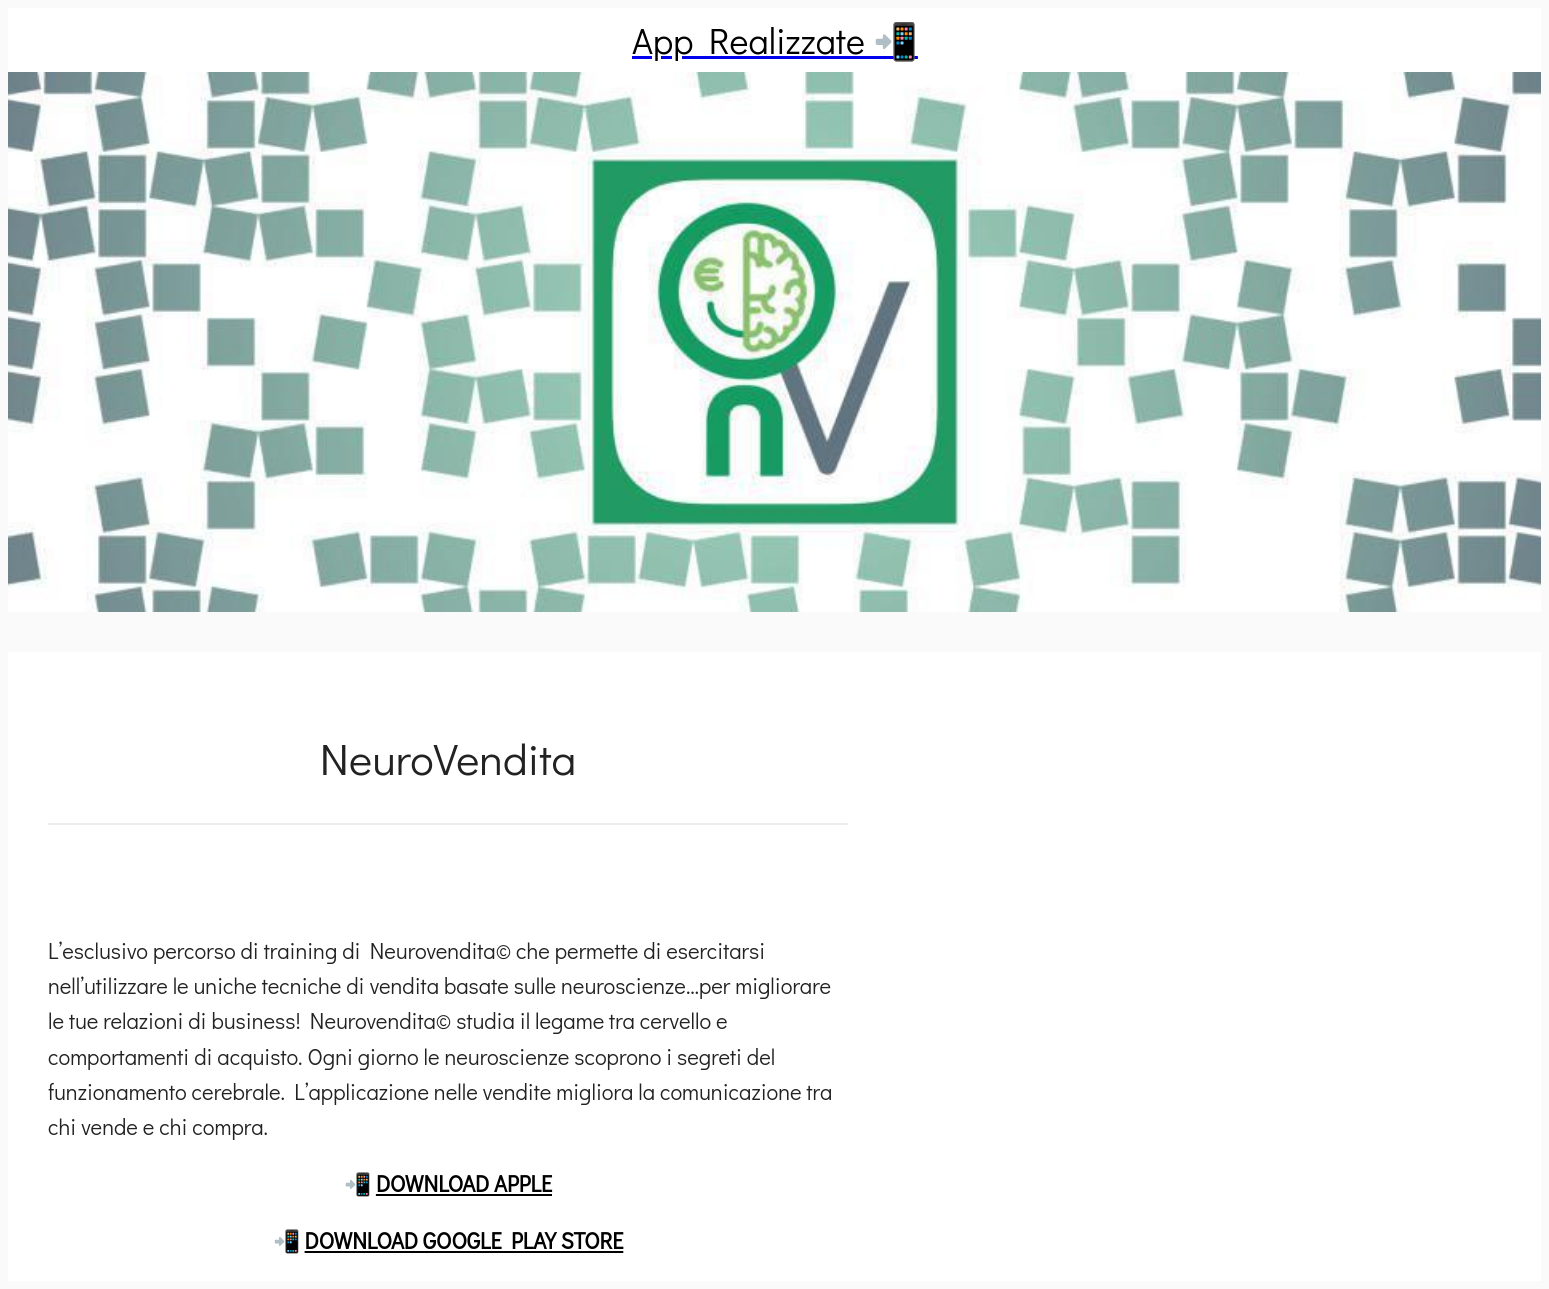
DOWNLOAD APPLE (464, 1183)
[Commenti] (448, 873)
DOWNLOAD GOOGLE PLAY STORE (464, 1240)
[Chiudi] (48, 40)
